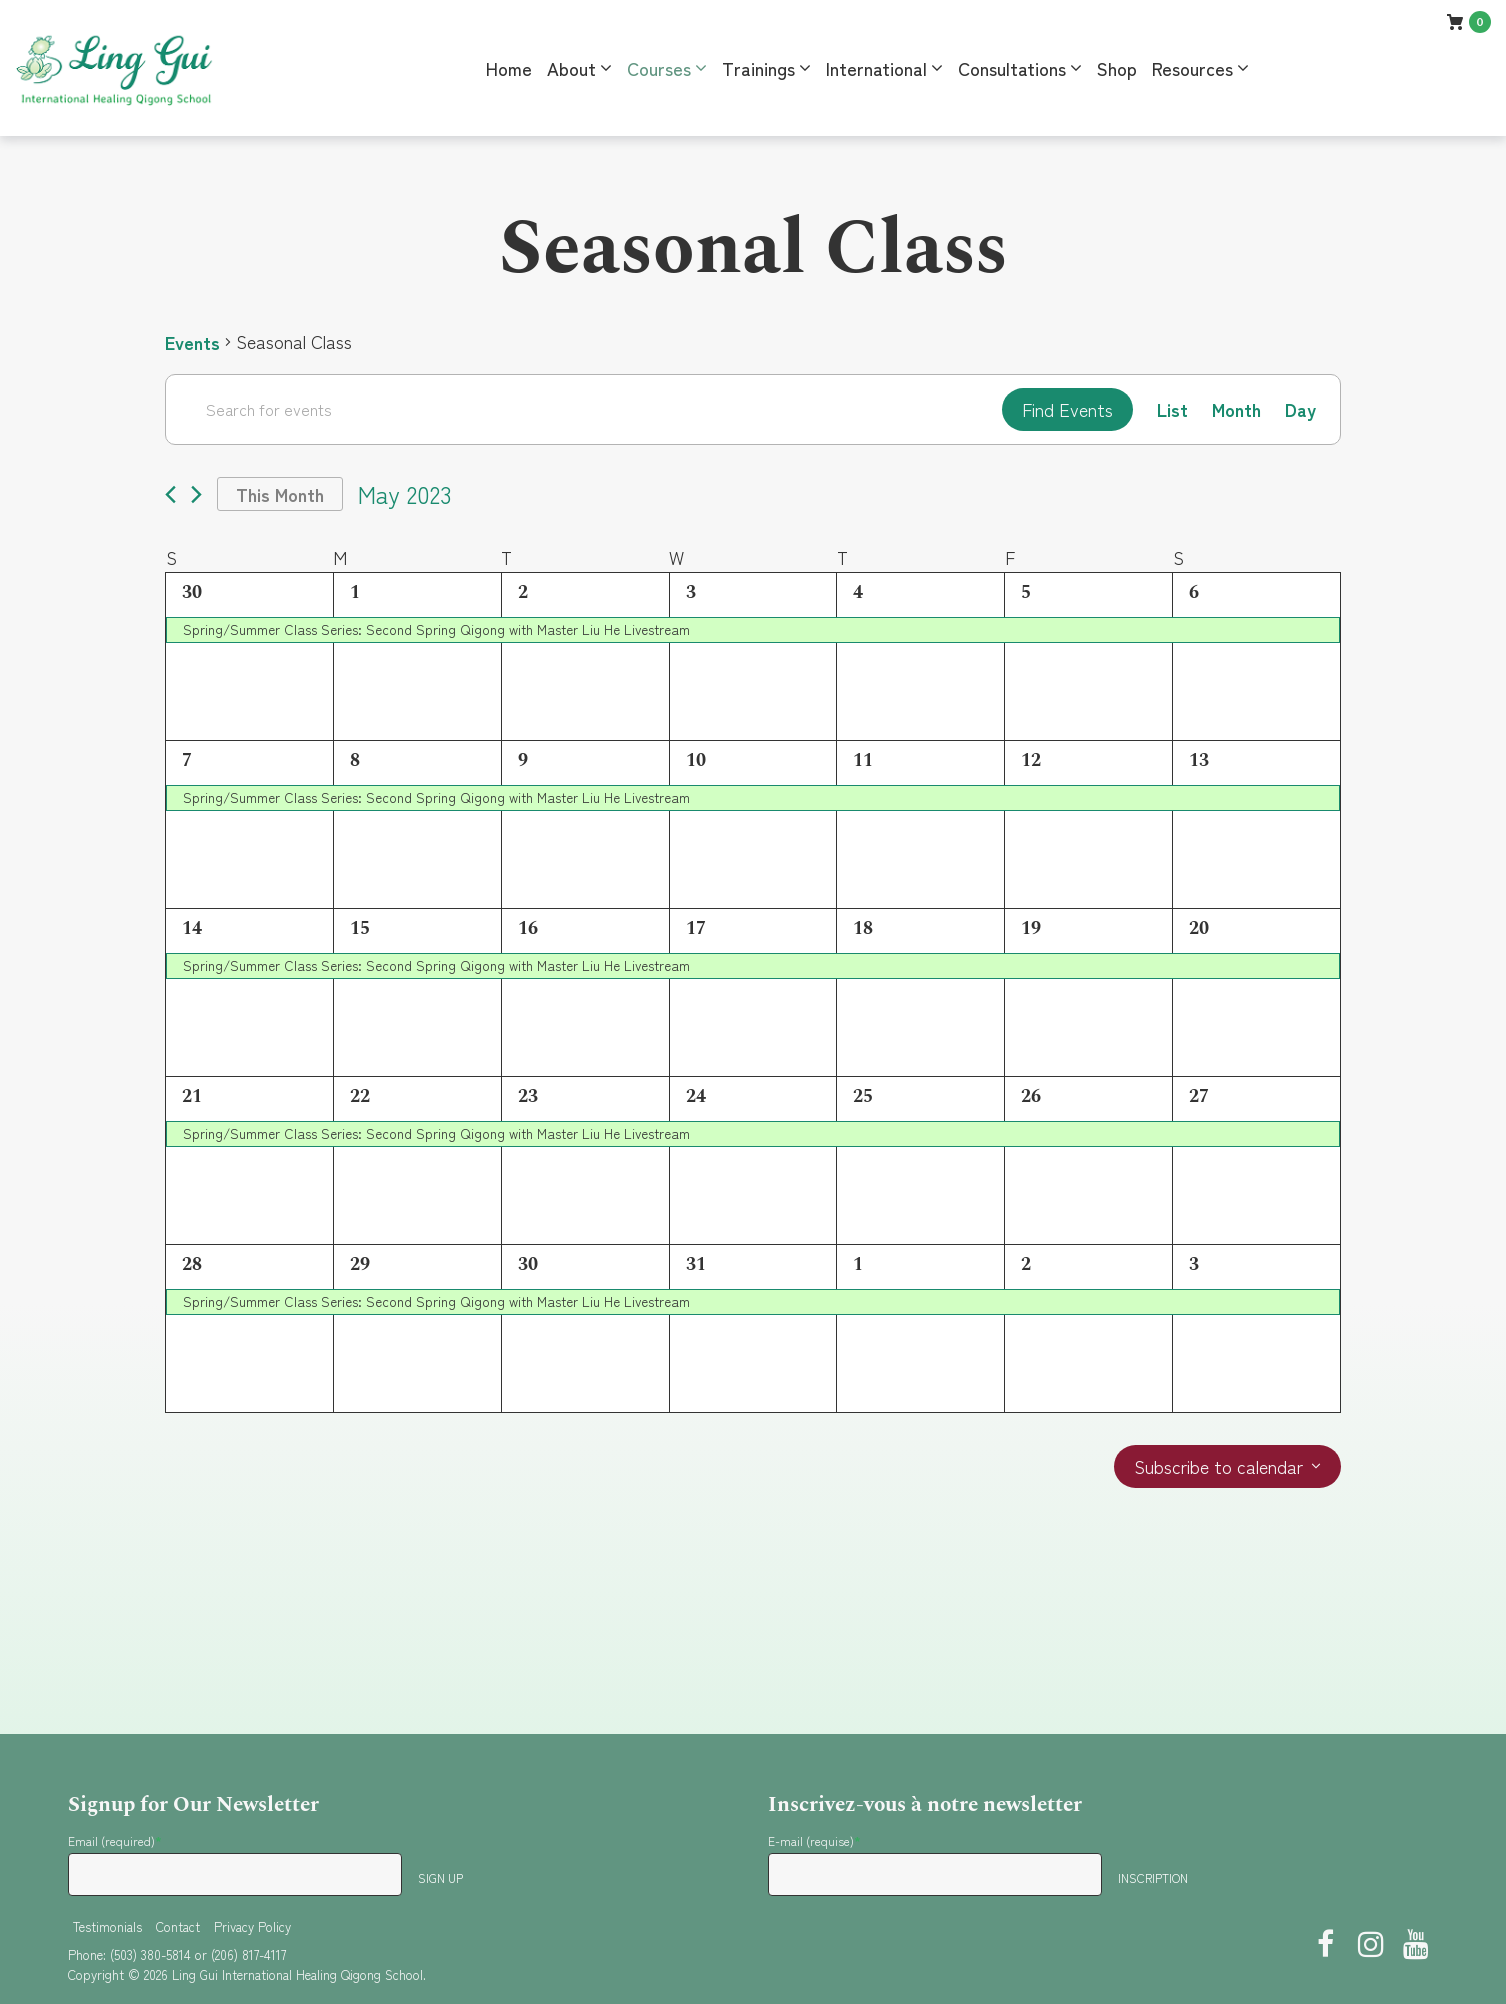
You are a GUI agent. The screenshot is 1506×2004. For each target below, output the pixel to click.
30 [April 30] (192, 592)
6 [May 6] (1194, 592)
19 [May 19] (1031, 928)
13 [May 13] (1199, 760)
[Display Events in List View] (1172, 409)
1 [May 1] (355, 592)
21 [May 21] (192, 1096)
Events (192, 342)
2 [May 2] (523, 592)
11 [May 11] (863, 760)
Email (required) (115, 1840)
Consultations (1012, 68)
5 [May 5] (1026, 592)
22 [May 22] (360, 1096)
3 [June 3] (1194, 1264)
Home (509, 68)
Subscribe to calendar (1218, 1466)
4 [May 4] (858, 592)
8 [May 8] (355, 760)
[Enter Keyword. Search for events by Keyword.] (584, 409)
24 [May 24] (696, 1096)
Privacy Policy (252, 1926)
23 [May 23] (528, 1096)
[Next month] (196, 494)
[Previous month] (170, 494)
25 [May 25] (863, 1096)
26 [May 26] (1031, 1096)
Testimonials (107, 1926)
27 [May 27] (1199, 1096)
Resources (1192, 68)
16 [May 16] (528, 928)
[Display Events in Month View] (1236, 409)
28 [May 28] (192, 1264)
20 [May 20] (1199, 928)
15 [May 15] (360, 928)
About (571, 68)
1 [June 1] (858, 1264)
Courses (659, 68)
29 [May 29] (360, 1264)
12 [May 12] (1031, 760)
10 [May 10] (696, 760)
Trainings (758, 68)
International (876, 68)
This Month (280, 494)
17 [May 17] (696, 928)
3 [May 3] (691, 592)
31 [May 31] (696, 1264)
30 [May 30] (528, 1264)
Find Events (1067, 409)
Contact (178, 1926)
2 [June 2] (1026, 1264)
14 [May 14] (192, 928)
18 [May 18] (863, 928)
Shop (1117, 68)
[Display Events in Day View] (1300, 409)
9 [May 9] (523, 760)
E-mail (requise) (814, 1840)
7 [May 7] (187, 760)
